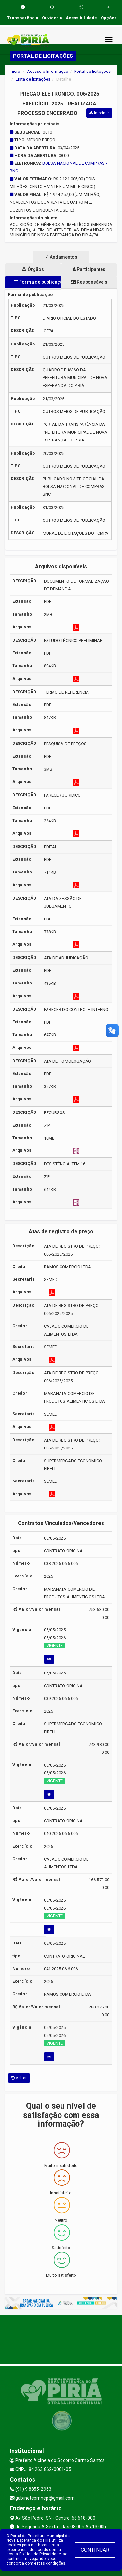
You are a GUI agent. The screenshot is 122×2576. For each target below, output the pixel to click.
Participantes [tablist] (89, 269)
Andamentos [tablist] (61, 257)
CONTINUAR (95, 2550)
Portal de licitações (92, 71)
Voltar (19, 2078)
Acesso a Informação (47, 71)
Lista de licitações (33, 79)
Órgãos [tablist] (33, 269)
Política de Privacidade (40, 2554)
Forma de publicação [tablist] (37, 282)
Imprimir (99, 113)
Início (15, 71)
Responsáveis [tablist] (89, 282)
